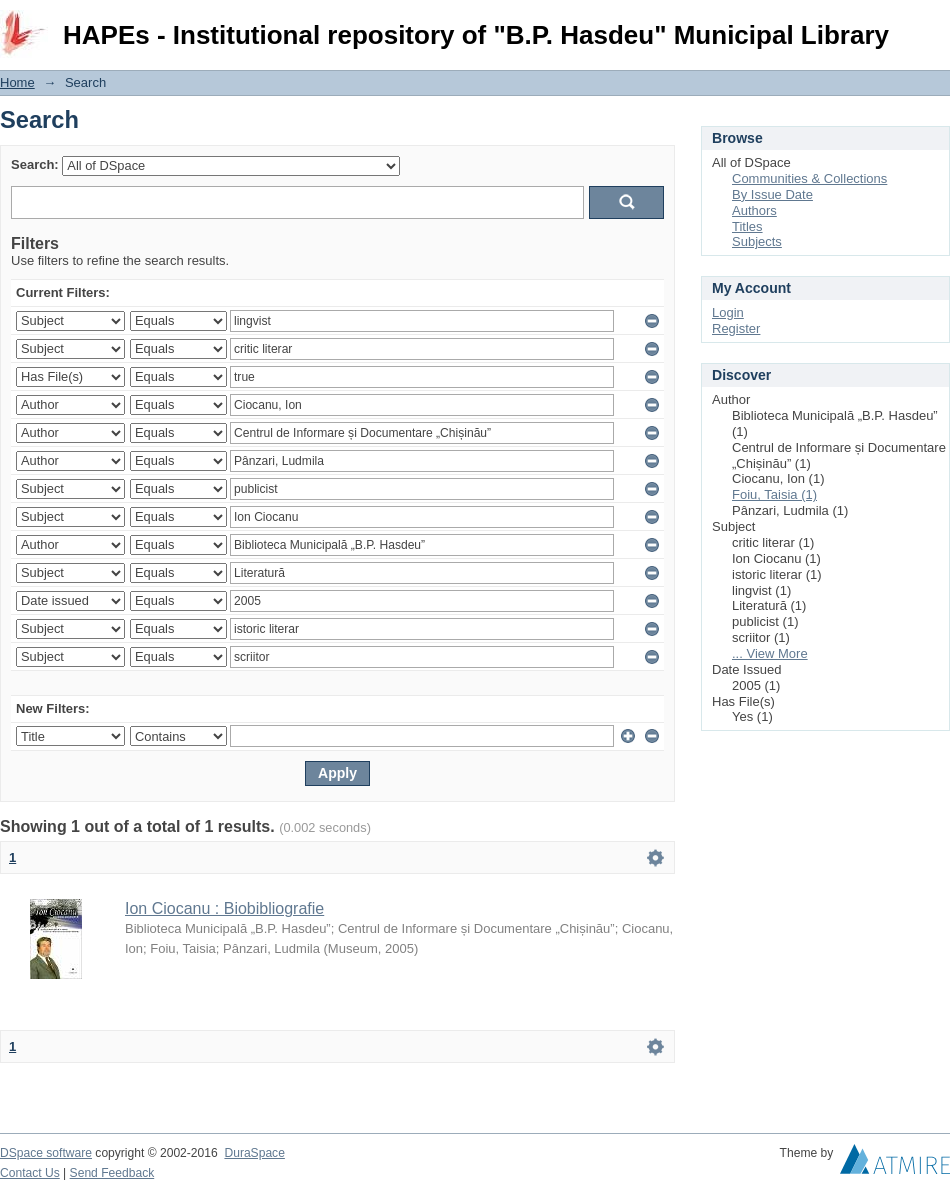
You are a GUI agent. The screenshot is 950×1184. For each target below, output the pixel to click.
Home (17, 82)
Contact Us (30, 1173)
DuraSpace (254, 1153)
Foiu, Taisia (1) (774, 494)
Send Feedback (112, 1173)
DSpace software (46, 1153)
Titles (747, 226)
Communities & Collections (809, 178)
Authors (754, 210)
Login (934, 24)
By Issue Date (772, 194)
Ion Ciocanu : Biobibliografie (224, 908)
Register (736, 328)
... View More (770, 653)
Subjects (757, 241)
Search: (35, 164)
